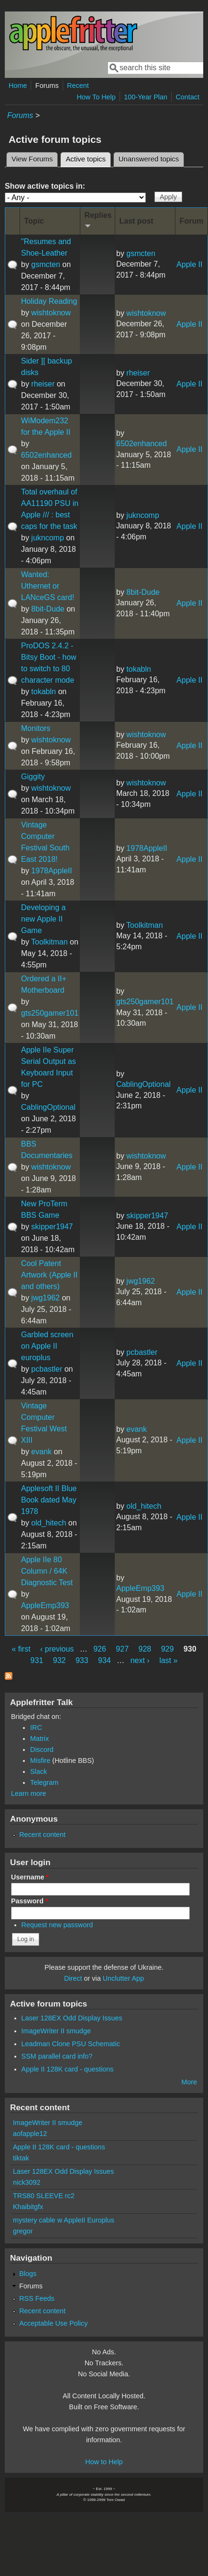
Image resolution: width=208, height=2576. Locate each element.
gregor (23, 2231)
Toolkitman (49, 942)
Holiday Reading (49, 301)
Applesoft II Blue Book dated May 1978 (49, 1499)
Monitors (35, 728)
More (189, 2082)
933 (82, 1660)
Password (29, 1901)
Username (30, 1877)
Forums (47, 85)
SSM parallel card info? (57, 2056)
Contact (187, 97)
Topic (34, 221)
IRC (36, 1727)
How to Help (103, 2462)
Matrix (39, 1738)
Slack (38, 1771)
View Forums (32, 159)
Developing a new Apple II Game (43, 918)
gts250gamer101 (49, 1013)
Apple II (189, 264)
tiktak (21, 2158)
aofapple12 (30, 2133)
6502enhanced (46, 455)
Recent (78, 85)
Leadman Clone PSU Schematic (71, 2044)
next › (140, 1660)
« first (20, 1649)
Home (18, 85)
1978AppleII (51, 871)
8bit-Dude (47, 609)
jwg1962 (45, 1298)
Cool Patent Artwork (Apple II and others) (49, 1274)
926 (99, 1649)
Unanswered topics (149, 159)
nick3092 (27, 2182)
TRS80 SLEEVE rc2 (44, 2196)
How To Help (96, 97)
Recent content (42, 1834)
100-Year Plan (145, 97)
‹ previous (57, 1649)
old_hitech (48, 1523)
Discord (42, 1749)
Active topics (88, 157)
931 (37, 1660)
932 (59, 1660)
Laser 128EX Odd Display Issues (72, 2018)
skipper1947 (52, 1227)
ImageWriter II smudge (56, 2031)
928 (145, 1649)
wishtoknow (51, 313)
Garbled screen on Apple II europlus (47, 1346)
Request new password (57, 1925)
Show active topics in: (45, 186)
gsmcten (45, 264)
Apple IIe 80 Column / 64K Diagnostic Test (47, 1571)
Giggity (33, 777)
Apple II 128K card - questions (68, 2069)
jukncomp (47, 538)
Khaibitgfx (28, 2207)
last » (168, 1660)
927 (122, 1649)
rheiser (43, 384)
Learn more (28, 1793)
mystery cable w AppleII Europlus (63, 2220)
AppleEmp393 (45, 1605)
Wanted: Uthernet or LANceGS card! (47, 585)
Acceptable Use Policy (53, 2323)
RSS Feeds (37, 2298)
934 (104, 1660)
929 (167, 1649)
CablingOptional (48, 1107)
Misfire (40, 1760)
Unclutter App (123, 1978)
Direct (73, 1978)
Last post (136, 221)
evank (41, 1452)
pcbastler (46, 1369)
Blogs (27, 2273)
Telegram (44, 1782)
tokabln (43, 691)
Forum (192, 221)
